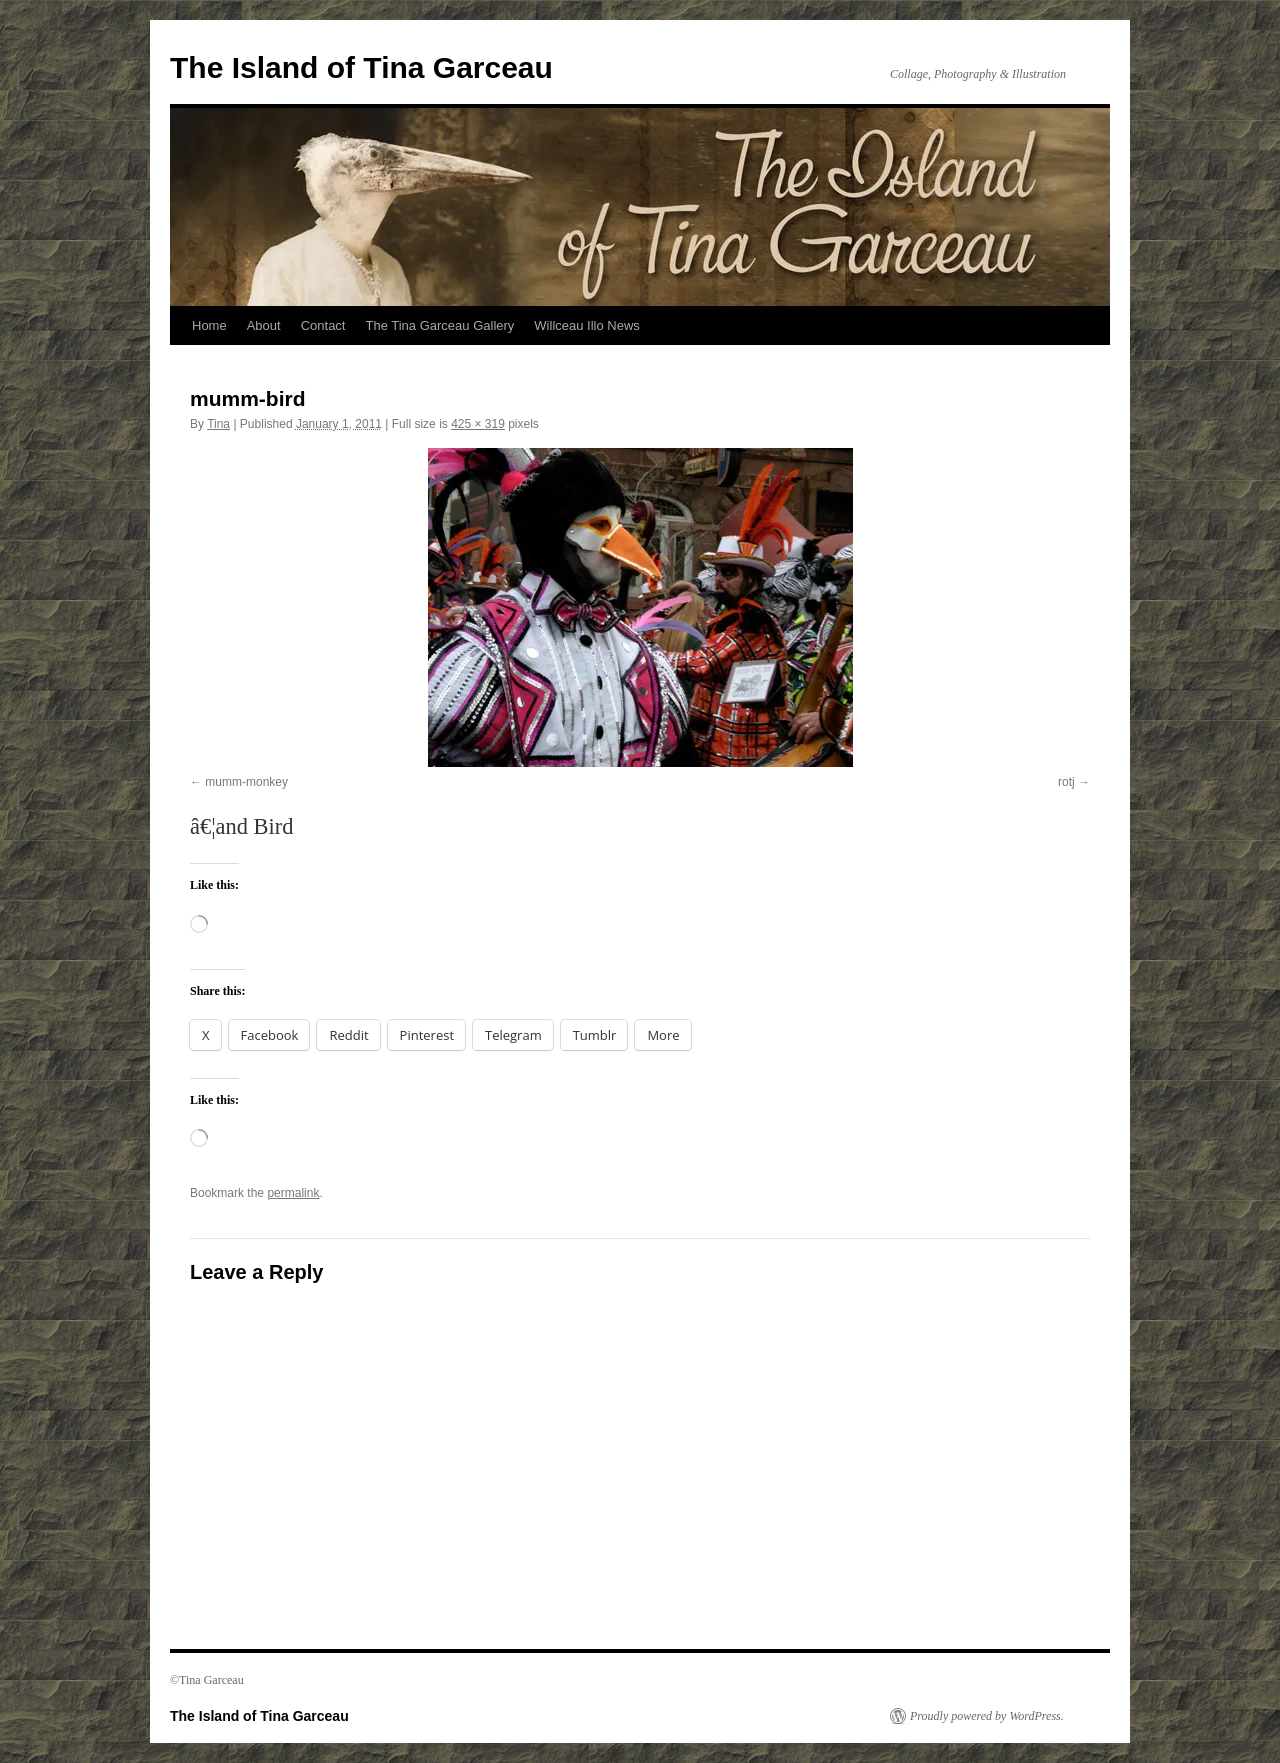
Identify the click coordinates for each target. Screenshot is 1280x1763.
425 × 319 (478, 424)
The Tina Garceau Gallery (439, 325)
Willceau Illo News (586, 325)
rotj (1066, 782)
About (264, 325)
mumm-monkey (246, 782)
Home (209, 325)
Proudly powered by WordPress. (987, 1716)
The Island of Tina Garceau (361, 67)
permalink (293, 1193)
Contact (323, 325)
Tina (218, 424)
